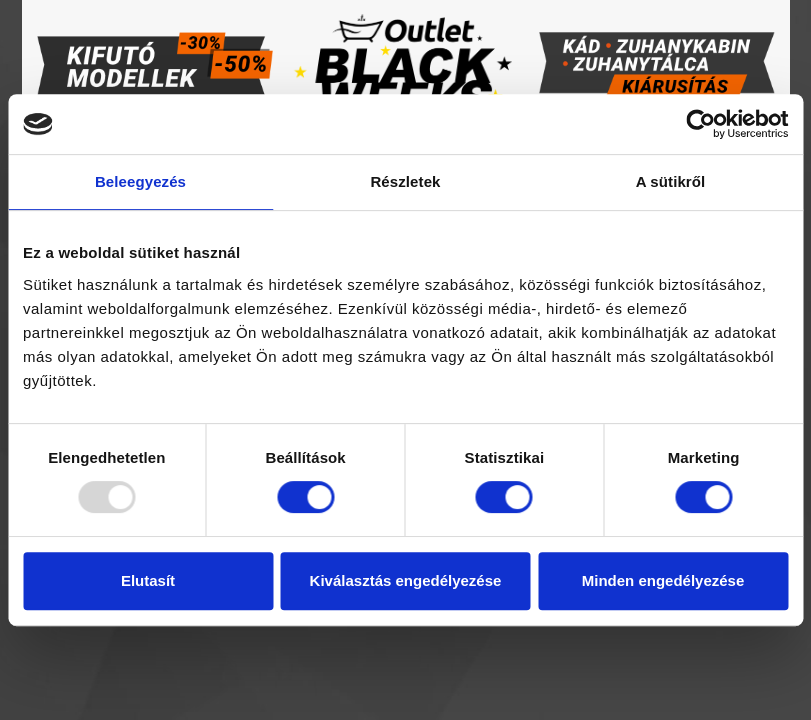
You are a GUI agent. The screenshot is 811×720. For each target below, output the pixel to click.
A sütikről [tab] (671, 181)
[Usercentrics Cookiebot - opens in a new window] (700, 124)
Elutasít (148, 580)
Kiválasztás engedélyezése (406, 580)
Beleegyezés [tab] (140, 181)
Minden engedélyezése (663, 580)
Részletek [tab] (405, 181)
